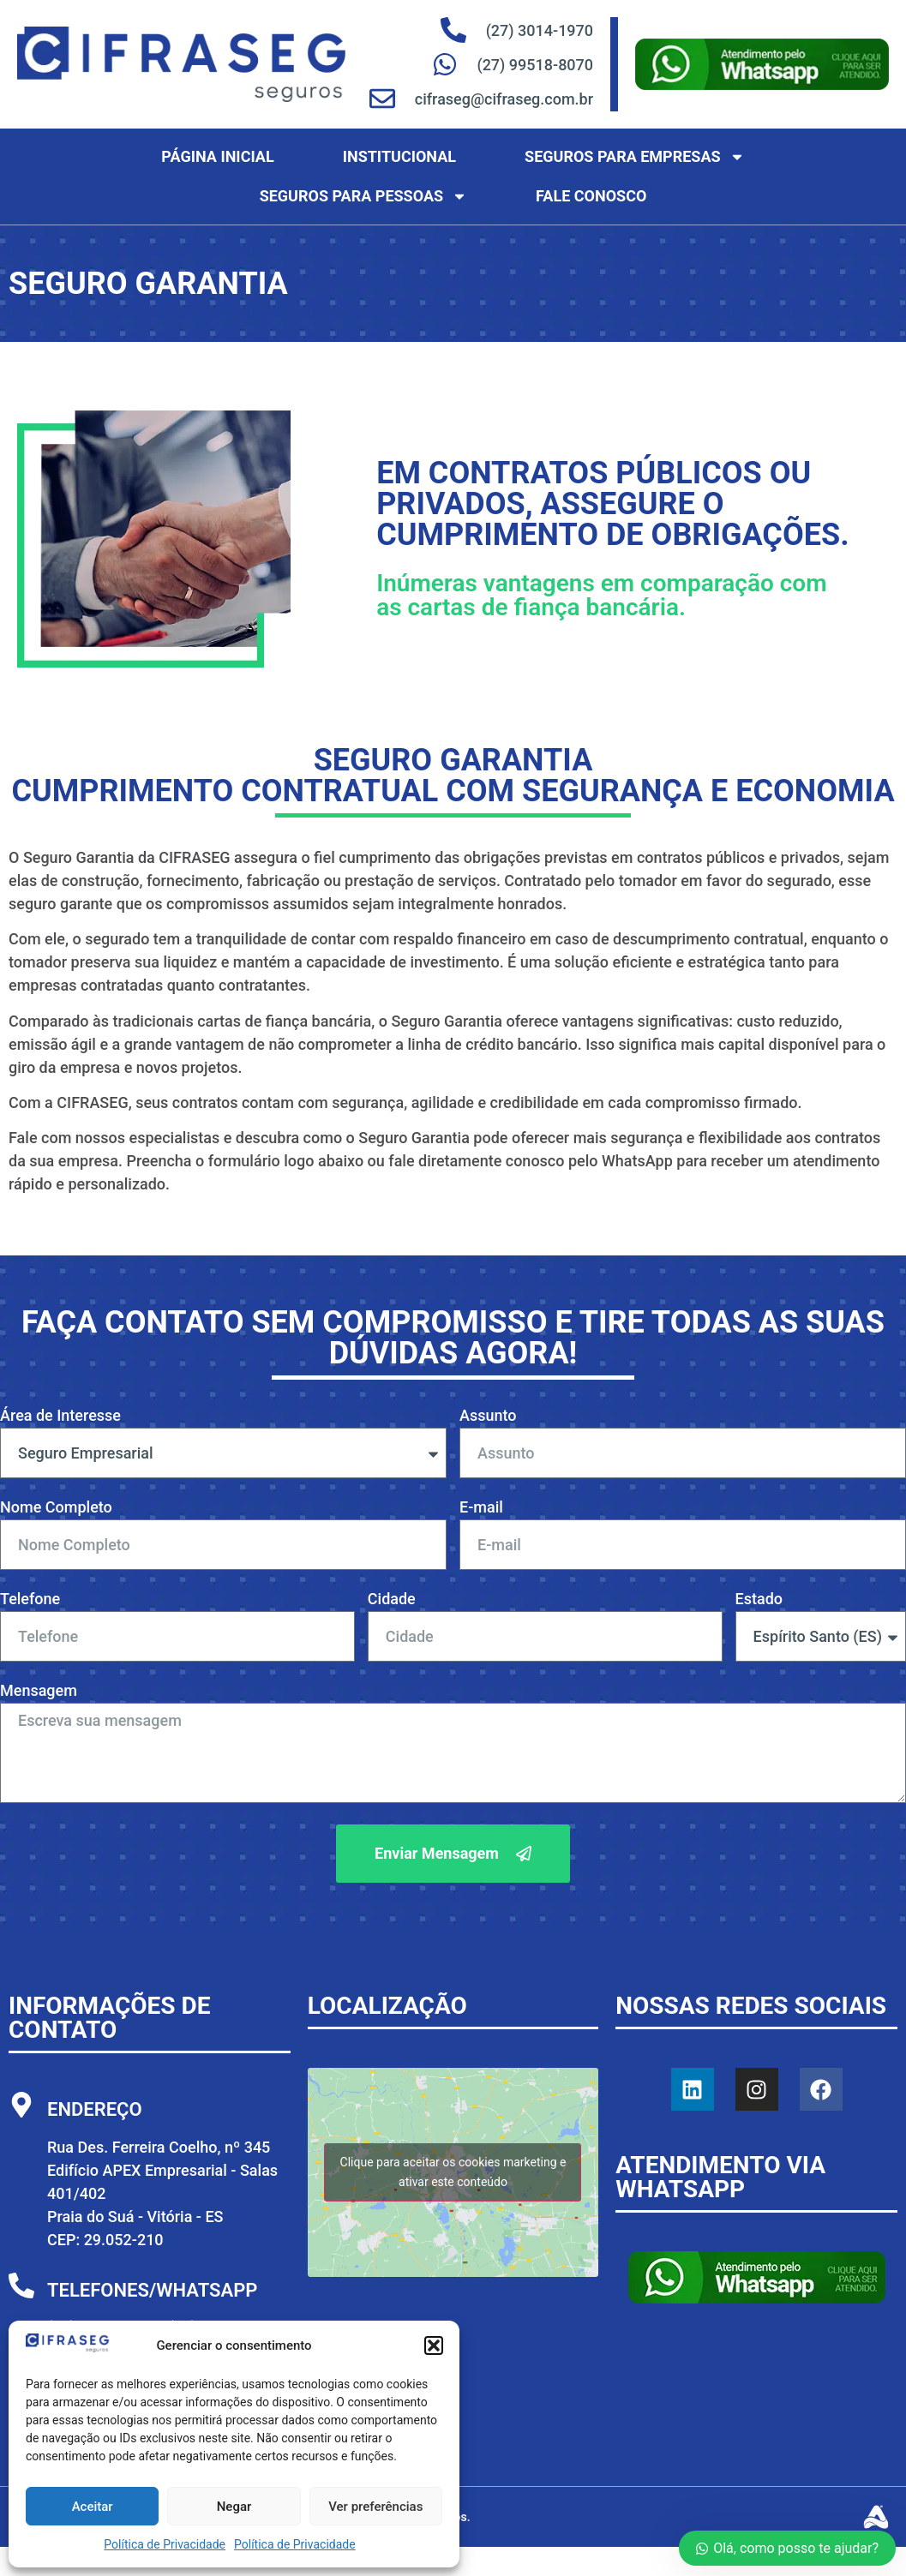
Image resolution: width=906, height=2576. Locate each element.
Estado (759, 1599)
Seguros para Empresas (635, 157)
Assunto (488, 1416)
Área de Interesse (60, 1416)
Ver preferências (375, 2506)
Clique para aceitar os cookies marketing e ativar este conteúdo (453, 2172)
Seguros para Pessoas (363, 196)
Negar (234, 2506)
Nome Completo (56, 1508)
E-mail (481, 1508)
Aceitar (92, 2506)
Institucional (399, 156)
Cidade (392, 1599)
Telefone (30, 1599)
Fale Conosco (591, 196)
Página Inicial (217, 156)
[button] (433, 2345)
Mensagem (38, 1691)
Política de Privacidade (164, 2544)
